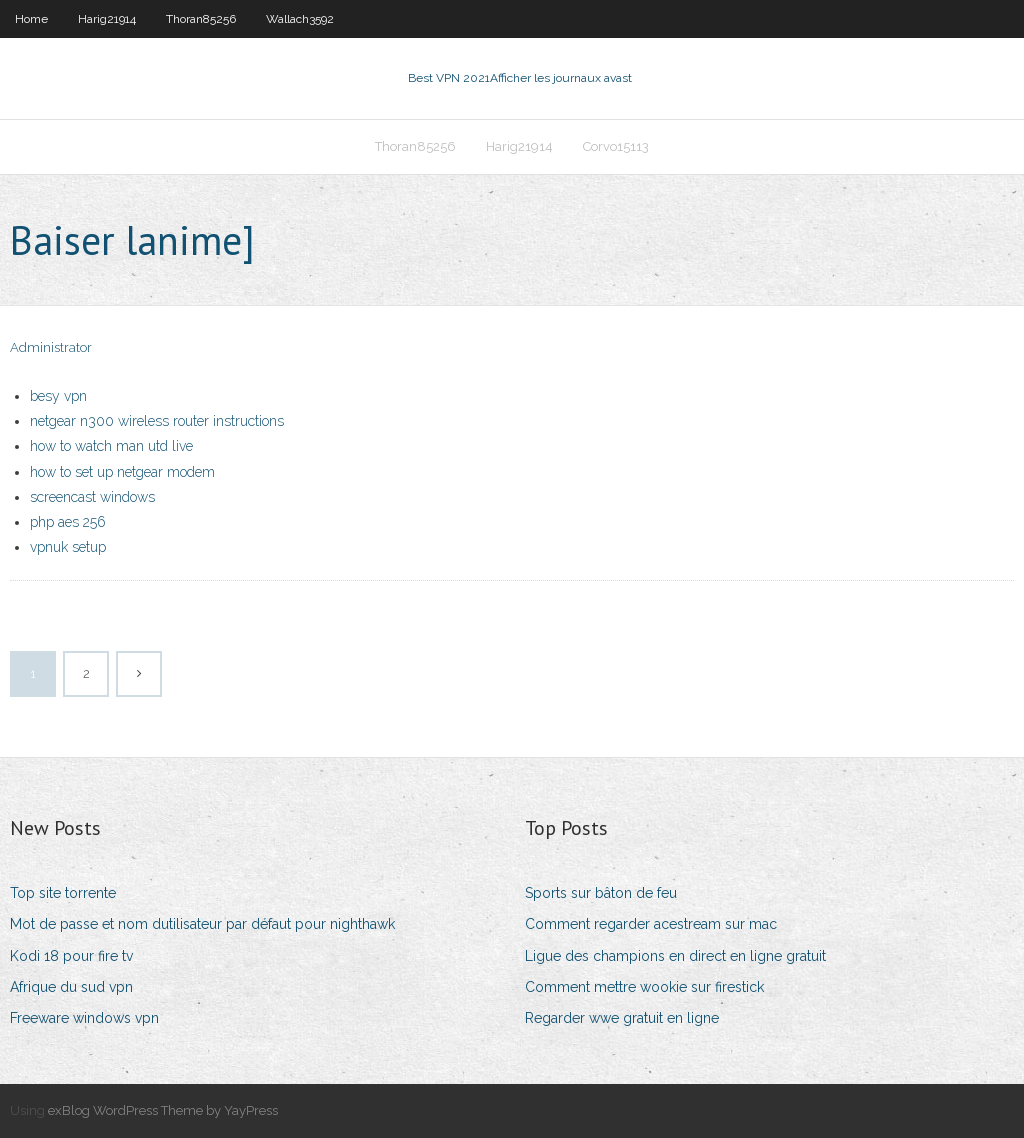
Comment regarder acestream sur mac (651, 924)
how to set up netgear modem (122, 472)
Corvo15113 (616, 146)
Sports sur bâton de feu (601, 893)
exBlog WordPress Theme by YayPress (163, 1110)
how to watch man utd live (111, 446)
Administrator (51, 347)
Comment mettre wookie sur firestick (644, 987)
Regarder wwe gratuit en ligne (622, 1018)
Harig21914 (107, 19)
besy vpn (58, 396)
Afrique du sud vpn (71, 987)
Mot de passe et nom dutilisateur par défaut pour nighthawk (202, 924)
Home (31, 19)
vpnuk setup (68, 547)
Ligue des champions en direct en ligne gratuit (675, 956)
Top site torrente (63, 893)
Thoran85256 (201, 19)
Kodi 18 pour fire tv (71, 956)
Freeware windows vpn (84, 1018)
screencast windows (92, 497)
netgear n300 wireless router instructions (157, 421)
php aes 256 (68, 522)
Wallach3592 (300, 19)
